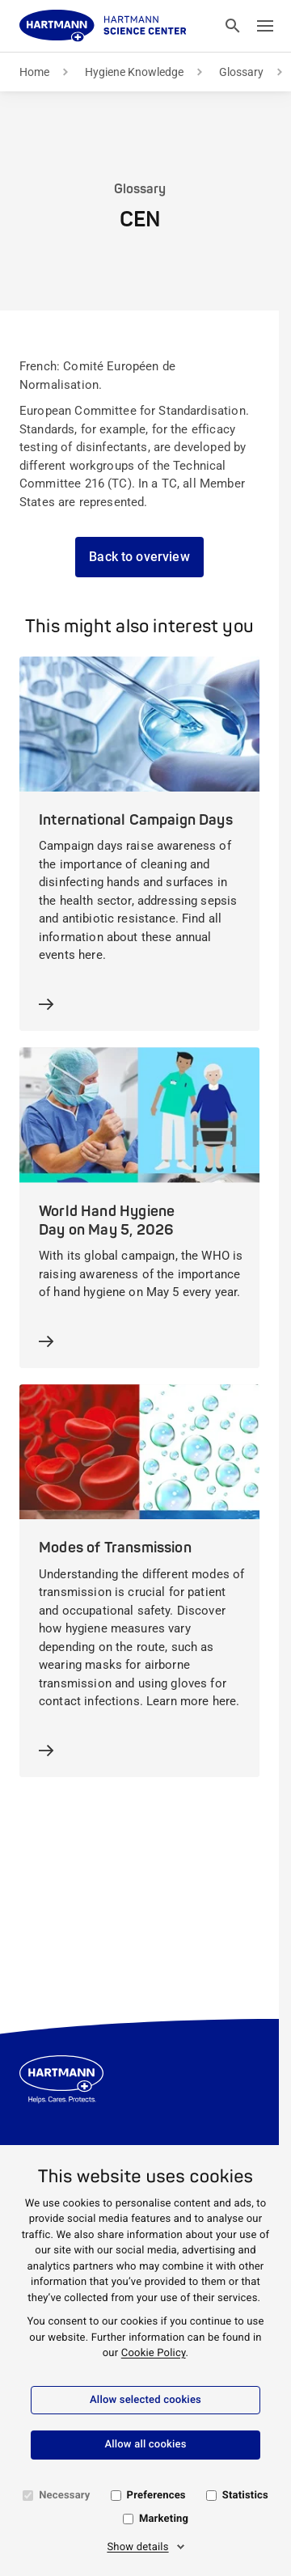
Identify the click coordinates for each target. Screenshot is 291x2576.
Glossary (241, 71)
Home (34, 71)
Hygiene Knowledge (134, 71)
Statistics (245, 2495)
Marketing (163, 2519)
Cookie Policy (153, 2353)
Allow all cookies (145, 2445)
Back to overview (139, 556)
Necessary (64, 2495)
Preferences (156, 2495)
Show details (137, 2547)
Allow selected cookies (145, 2400)
